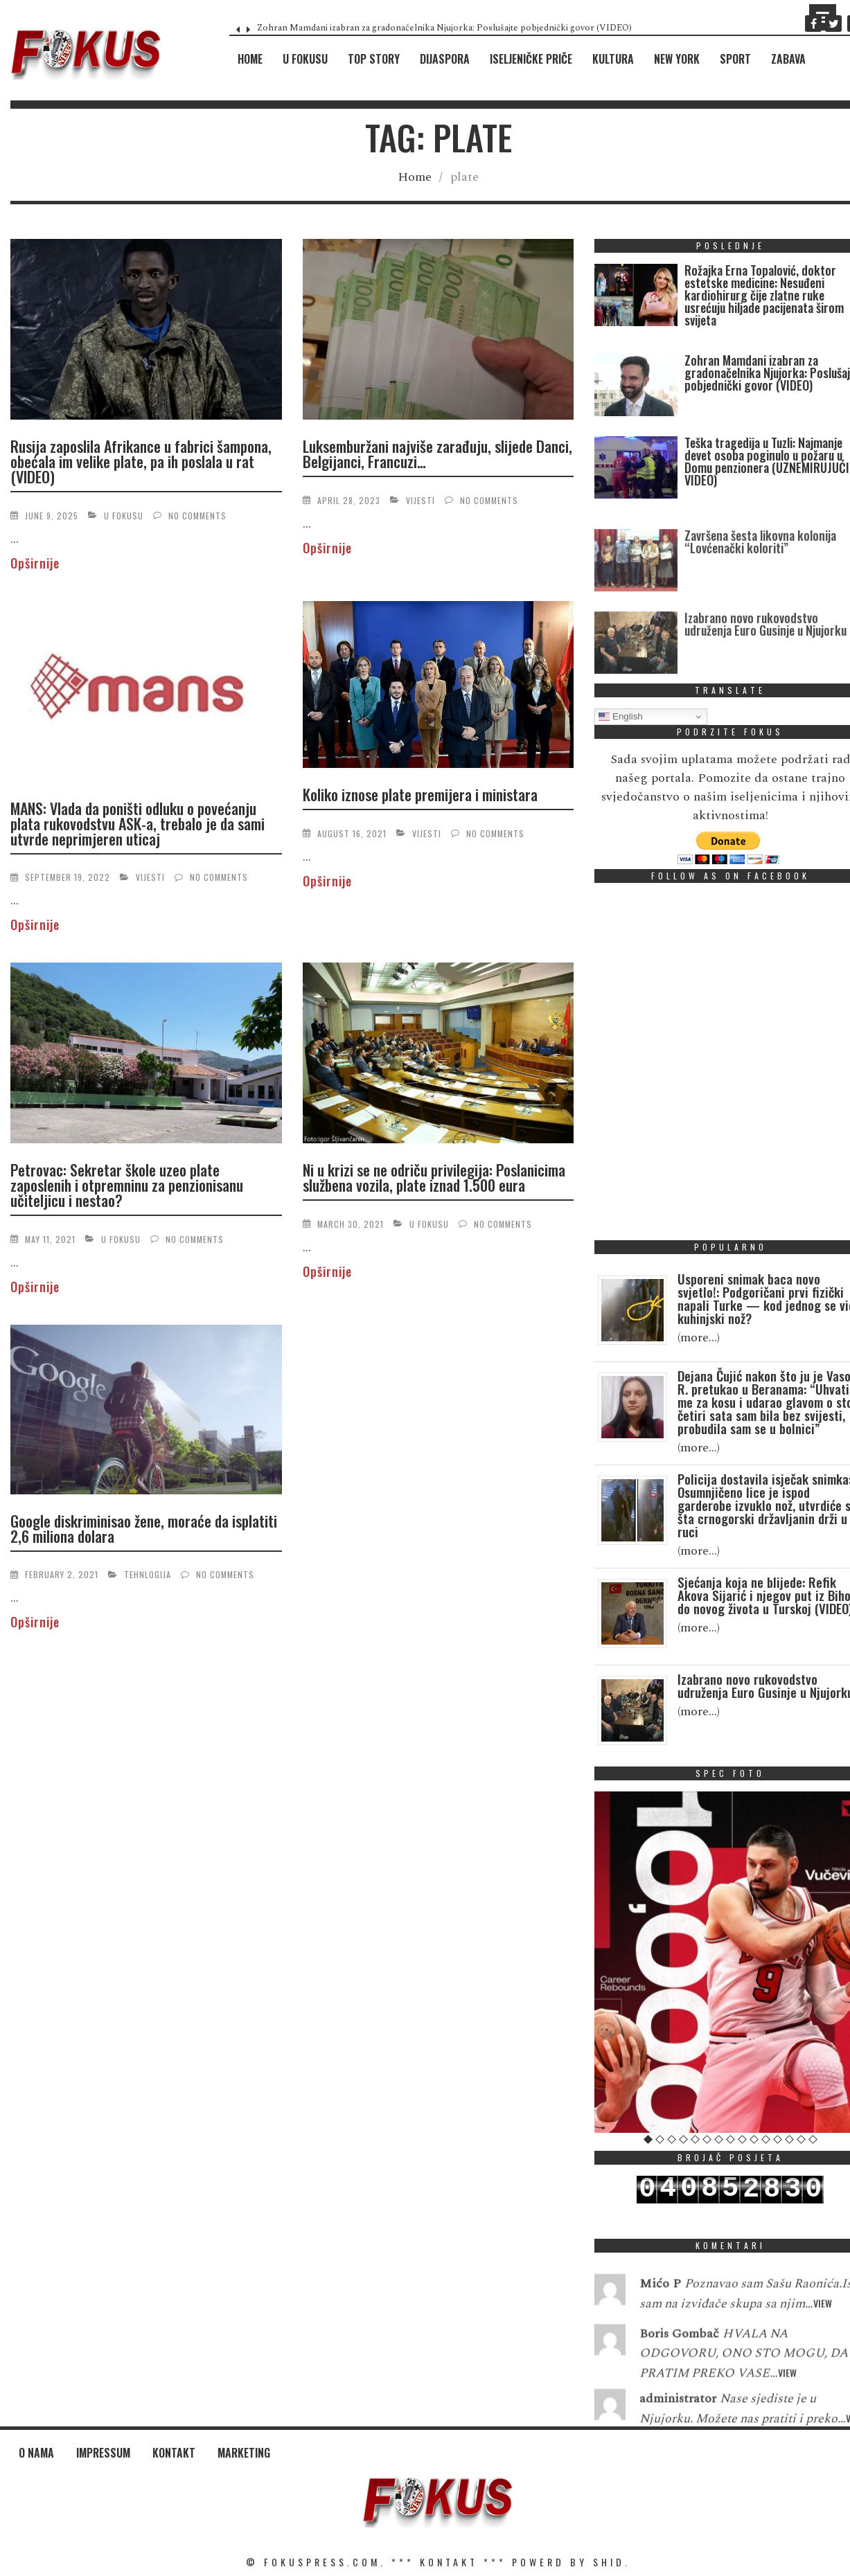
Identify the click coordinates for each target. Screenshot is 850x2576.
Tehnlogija (147, 1574)
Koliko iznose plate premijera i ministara (420, 794)
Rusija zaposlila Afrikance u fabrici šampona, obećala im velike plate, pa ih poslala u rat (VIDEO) (141, 461)
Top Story (374, 58)
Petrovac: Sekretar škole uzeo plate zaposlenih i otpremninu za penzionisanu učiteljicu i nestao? (126, 1185)
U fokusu (305, 58)
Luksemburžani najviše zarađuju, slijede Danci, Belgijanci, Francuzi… (437, 453)
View (822, 2323)
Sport (735, 58)
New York (677, 58)
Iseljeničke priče (531, 58)
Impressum (103, 2452)
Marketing (244, 2452)
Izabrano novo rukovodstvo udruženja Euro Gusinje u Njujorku (765, 659)
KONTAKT (449, 2562)
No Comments (197, 515)
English (620, 716)
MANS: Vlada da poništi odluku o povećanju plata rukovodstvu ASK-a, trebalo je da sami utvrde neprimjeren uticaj (137, 823)
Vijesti (420, 500)
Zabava (788, 58)
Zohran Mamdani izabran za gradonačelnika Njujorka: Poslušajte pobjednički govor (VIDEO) (444, 28)
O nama (36, 2452)
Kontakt (173, 2452)
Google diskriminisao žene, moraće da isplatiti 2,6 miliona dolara (143, 1528)
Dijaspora (445, 58)
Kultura (613, 58)
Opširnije (35, 563)
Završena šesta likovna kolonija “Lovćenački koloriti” (760, 577)
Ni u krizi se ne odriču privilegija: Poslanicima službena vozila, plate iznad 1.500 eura (434, 1177)
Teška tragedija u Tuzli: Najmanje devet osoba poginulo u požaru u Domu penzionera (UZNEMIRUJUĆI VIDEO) (766, 461)
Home (250, 58)
